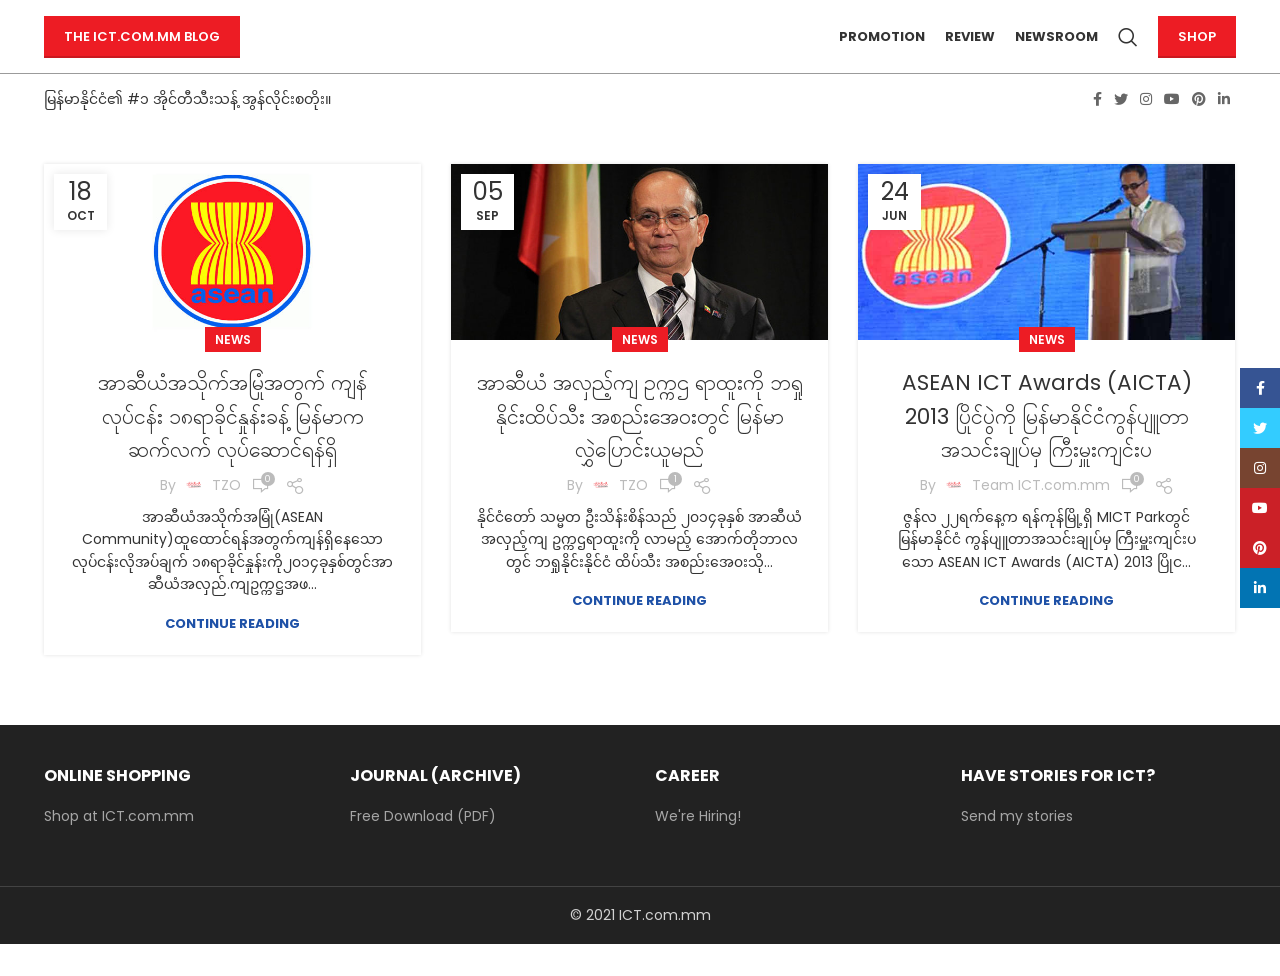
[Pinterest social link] (1199, 131)
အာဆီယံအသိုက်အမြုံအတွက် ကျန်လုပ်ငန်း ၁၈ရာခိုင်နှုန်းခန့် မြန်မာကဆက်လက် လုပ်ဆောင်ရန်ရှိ (232, 447)
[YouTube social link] (1172, 131)
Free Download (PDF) (423, 848)
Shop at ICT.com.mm (119, 848)
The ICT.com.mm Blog (142, 52)
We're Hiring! (698, 848)
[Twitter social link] (1121, 131)
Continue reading (232, 654)
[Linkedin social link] (1224, 131)
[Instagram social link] (1146, 131)
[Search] (1128, 53)
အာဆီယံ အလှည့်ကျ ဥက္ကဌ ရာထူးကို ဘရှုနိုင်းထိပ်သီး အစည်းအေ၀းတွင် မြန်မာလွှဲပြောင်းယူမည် (639, 447)
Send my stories (1017, 848)
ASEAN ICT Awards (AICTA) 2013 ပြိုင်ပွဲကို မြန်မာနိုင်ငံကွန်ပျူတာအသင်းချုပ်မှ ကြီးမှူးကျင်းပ (1047, 447)
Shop (1197, 52)
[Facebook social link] (1097, 131)
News (233, 371)
